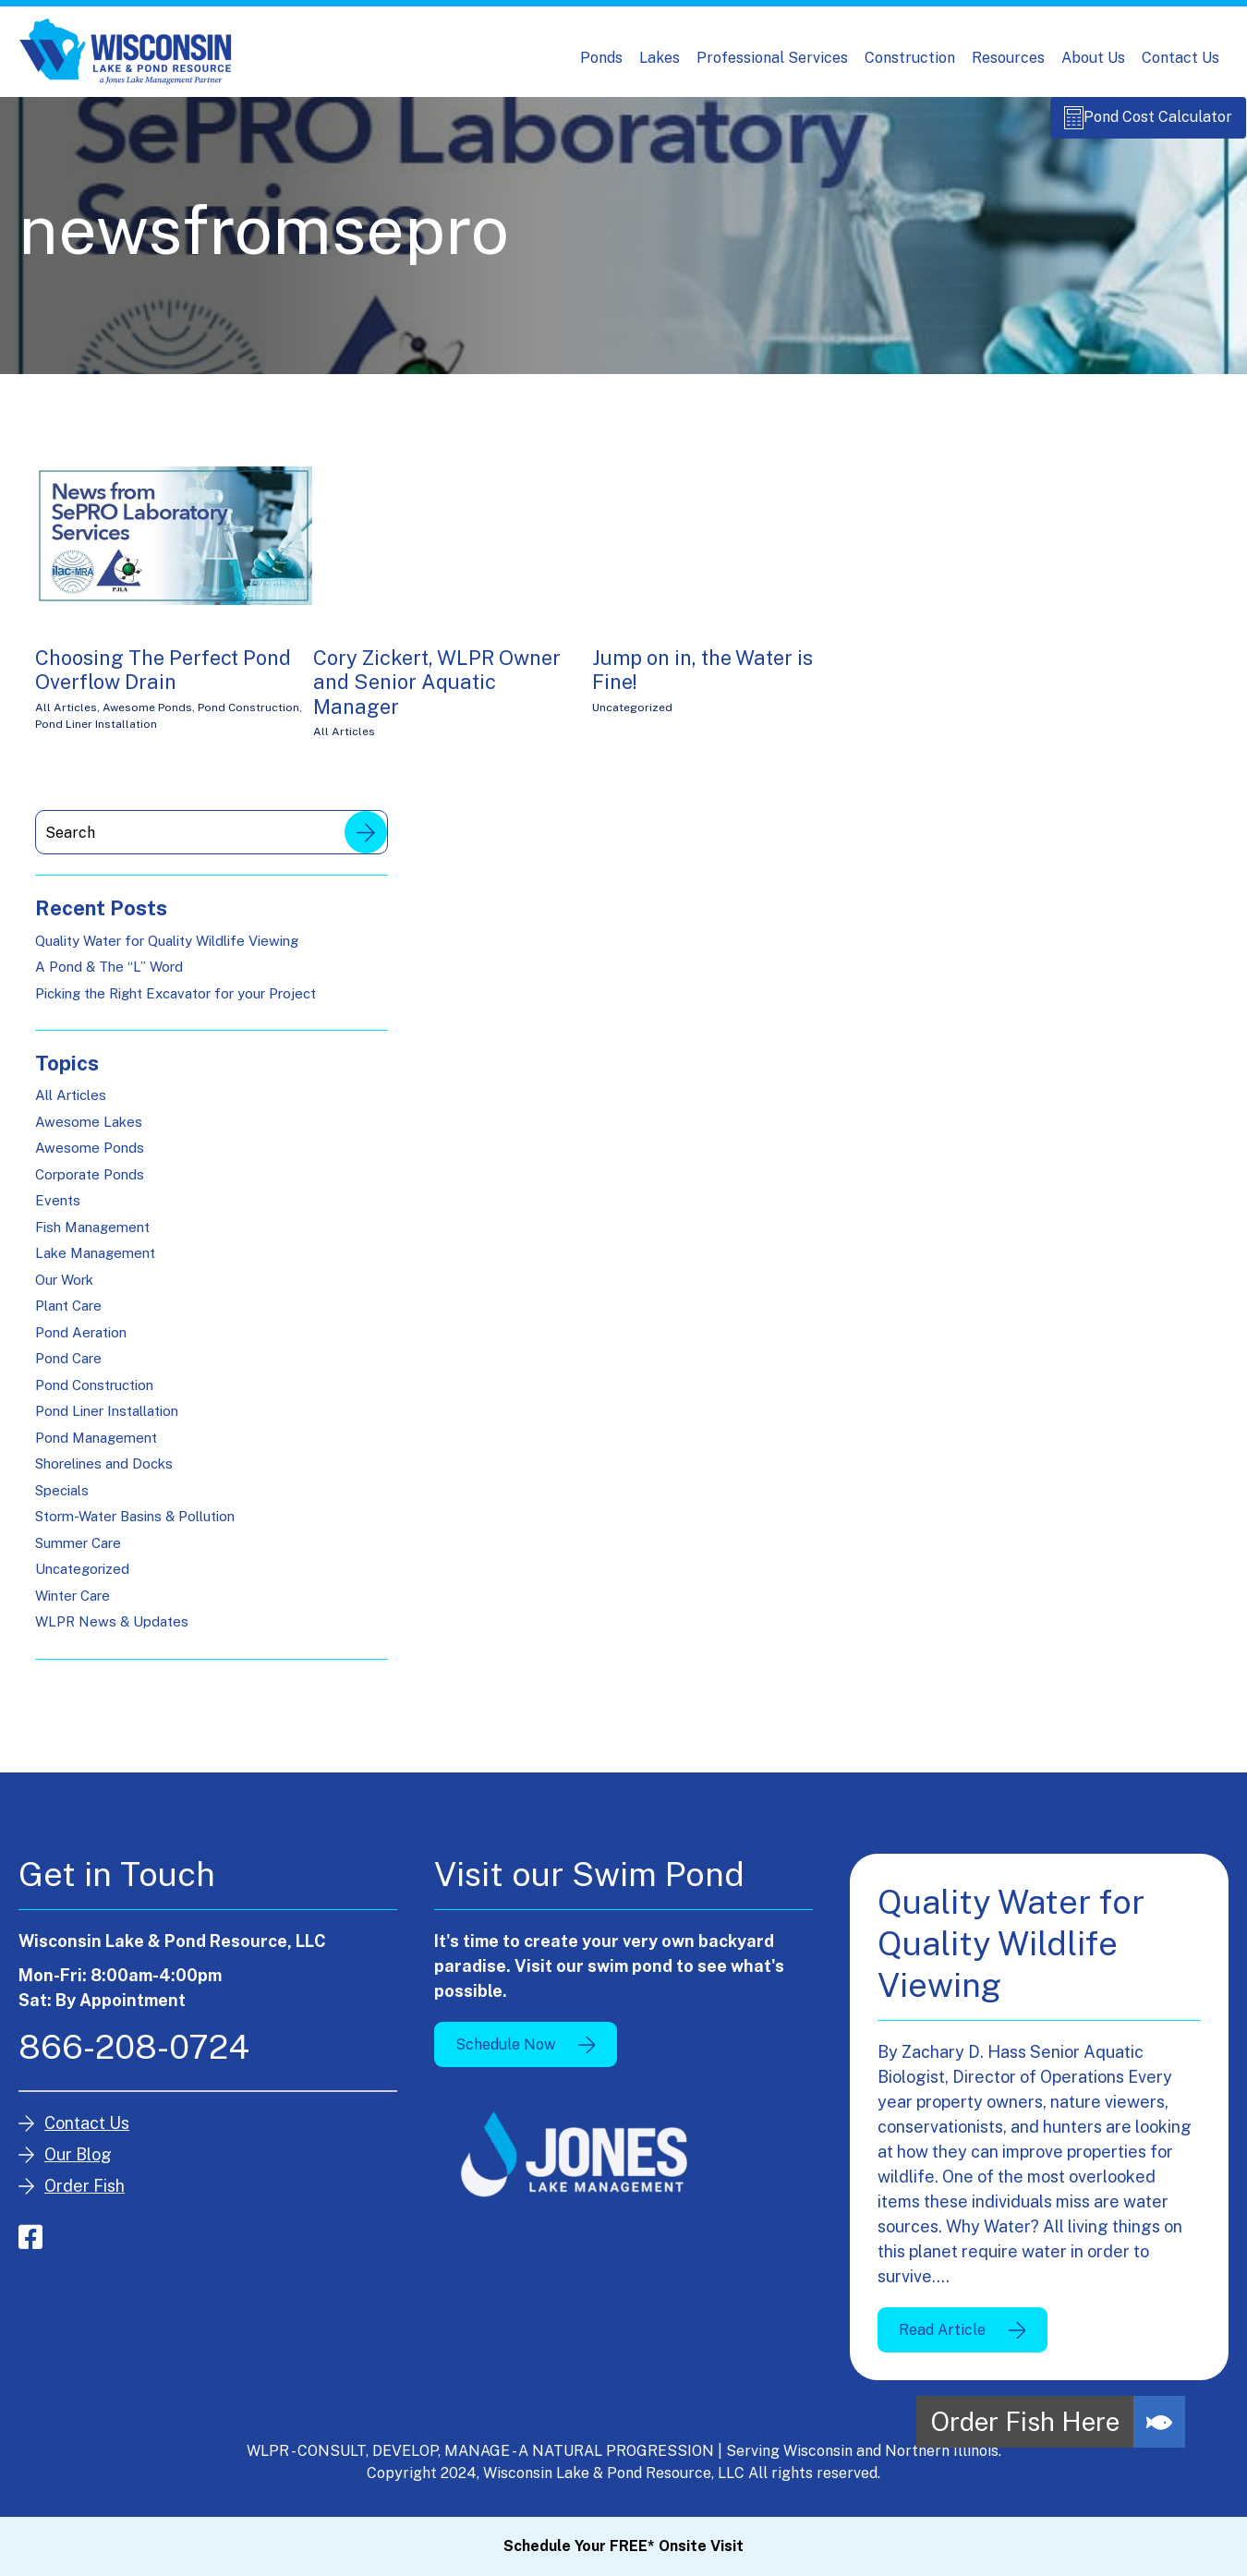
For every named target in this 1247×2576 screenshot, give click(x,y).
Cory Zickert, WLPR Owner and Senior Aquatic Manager (437, 692)
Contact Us (1180, 58)
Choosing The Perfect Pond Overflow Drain (163, 680)
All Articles (66, 717)
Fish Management (92, 1237)
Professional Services (772, 58)
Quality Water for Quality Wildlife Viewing (166, 950)
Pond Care (68, 1368)
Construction (910, 58)
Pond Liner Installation (96, 734)
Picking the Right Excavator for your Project (175, 1002)
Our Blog (78, 2164)
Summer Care (78, 1553)
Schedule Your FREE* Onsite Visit (623, 2546)
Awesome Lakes (88, 1132)
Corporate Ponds (89, 1184)
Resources (1008, 58)
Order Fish (84, 2196)
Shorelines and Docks (104, 1474)
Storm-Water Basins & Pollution (135, 1526)
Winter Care (72, 1606)
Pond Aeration (81, 1342)
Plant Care (68, 1316)
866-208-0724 (133, 2057)
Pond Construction (248, 717)
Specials (62, 1500)
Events (57, 1210)
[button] (1159, 2422)
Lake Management (95, 1263)
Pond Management (96, 1448)
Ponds (601, 58)
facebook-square (30, 2247)
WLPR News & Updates (111, 1631)
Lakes (659, 58)
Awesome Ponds (147, 717)
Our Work (64, 1290)
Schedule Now (505, 2053)
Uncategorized (632, 717)
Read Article (942, 2339)
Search (366, 842)
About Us (1093, 58)
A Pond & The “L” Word (109, 977)
